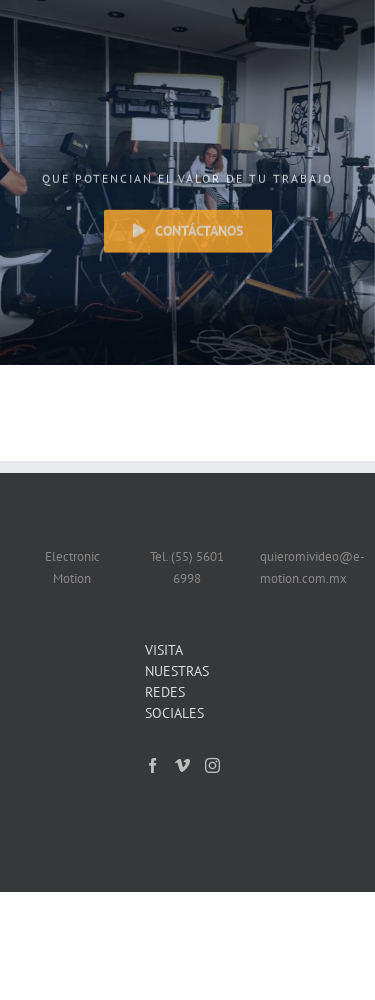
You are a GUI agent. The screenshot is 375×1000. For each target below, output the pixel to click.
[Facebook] (152, 765)
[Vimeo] (182, 765)
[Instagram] (212, 765)
